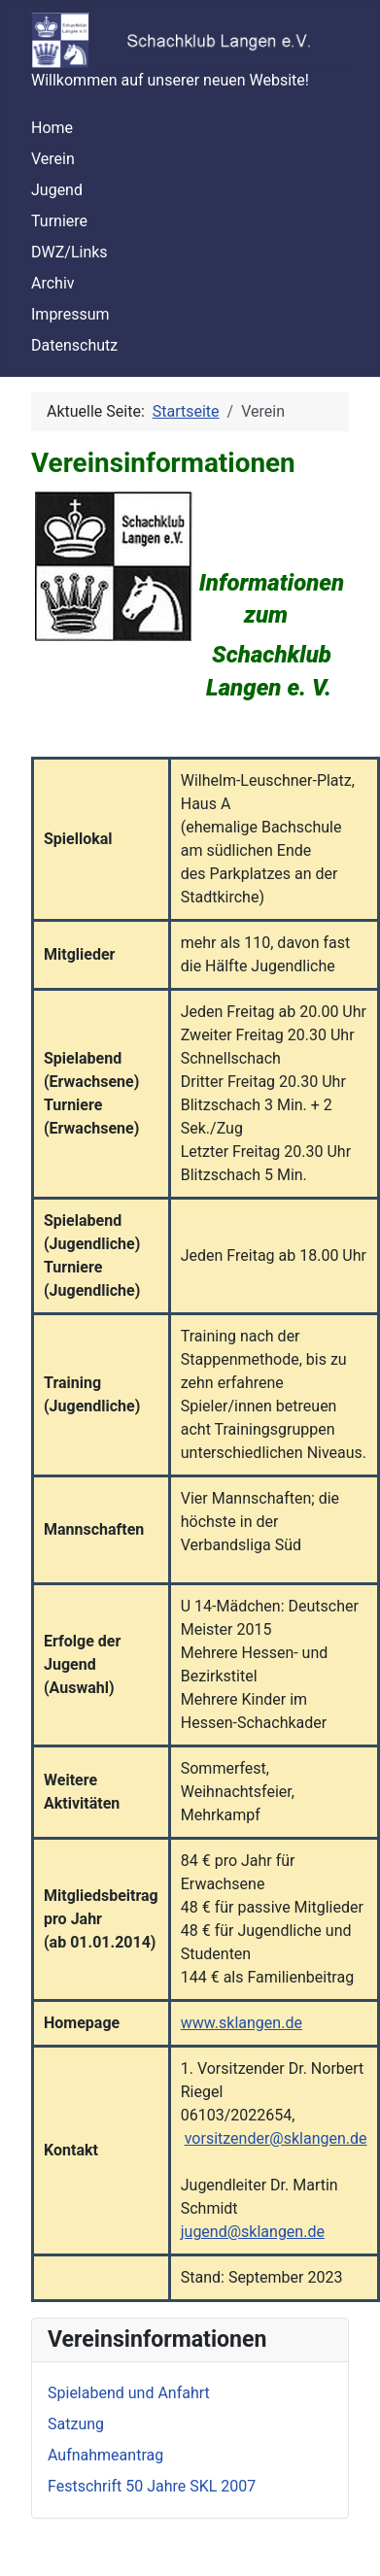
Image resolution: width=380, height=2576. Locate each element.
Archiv (53, 283)
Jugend (57, 190)
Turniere (59, 221)
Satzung (76, 2424)
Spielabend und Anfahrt (129, 2393)
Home (52, 128)
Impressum (70, 314)
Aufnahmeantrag (105, 2455)
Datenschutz (74, 345)
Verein (53, 159)
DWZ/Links (69, 252)
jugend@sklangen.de (253, 2231)
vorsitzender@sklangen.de (276, 2138)
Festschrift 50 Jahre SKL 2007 (152, 2486)
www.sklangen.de (241, 2023)
